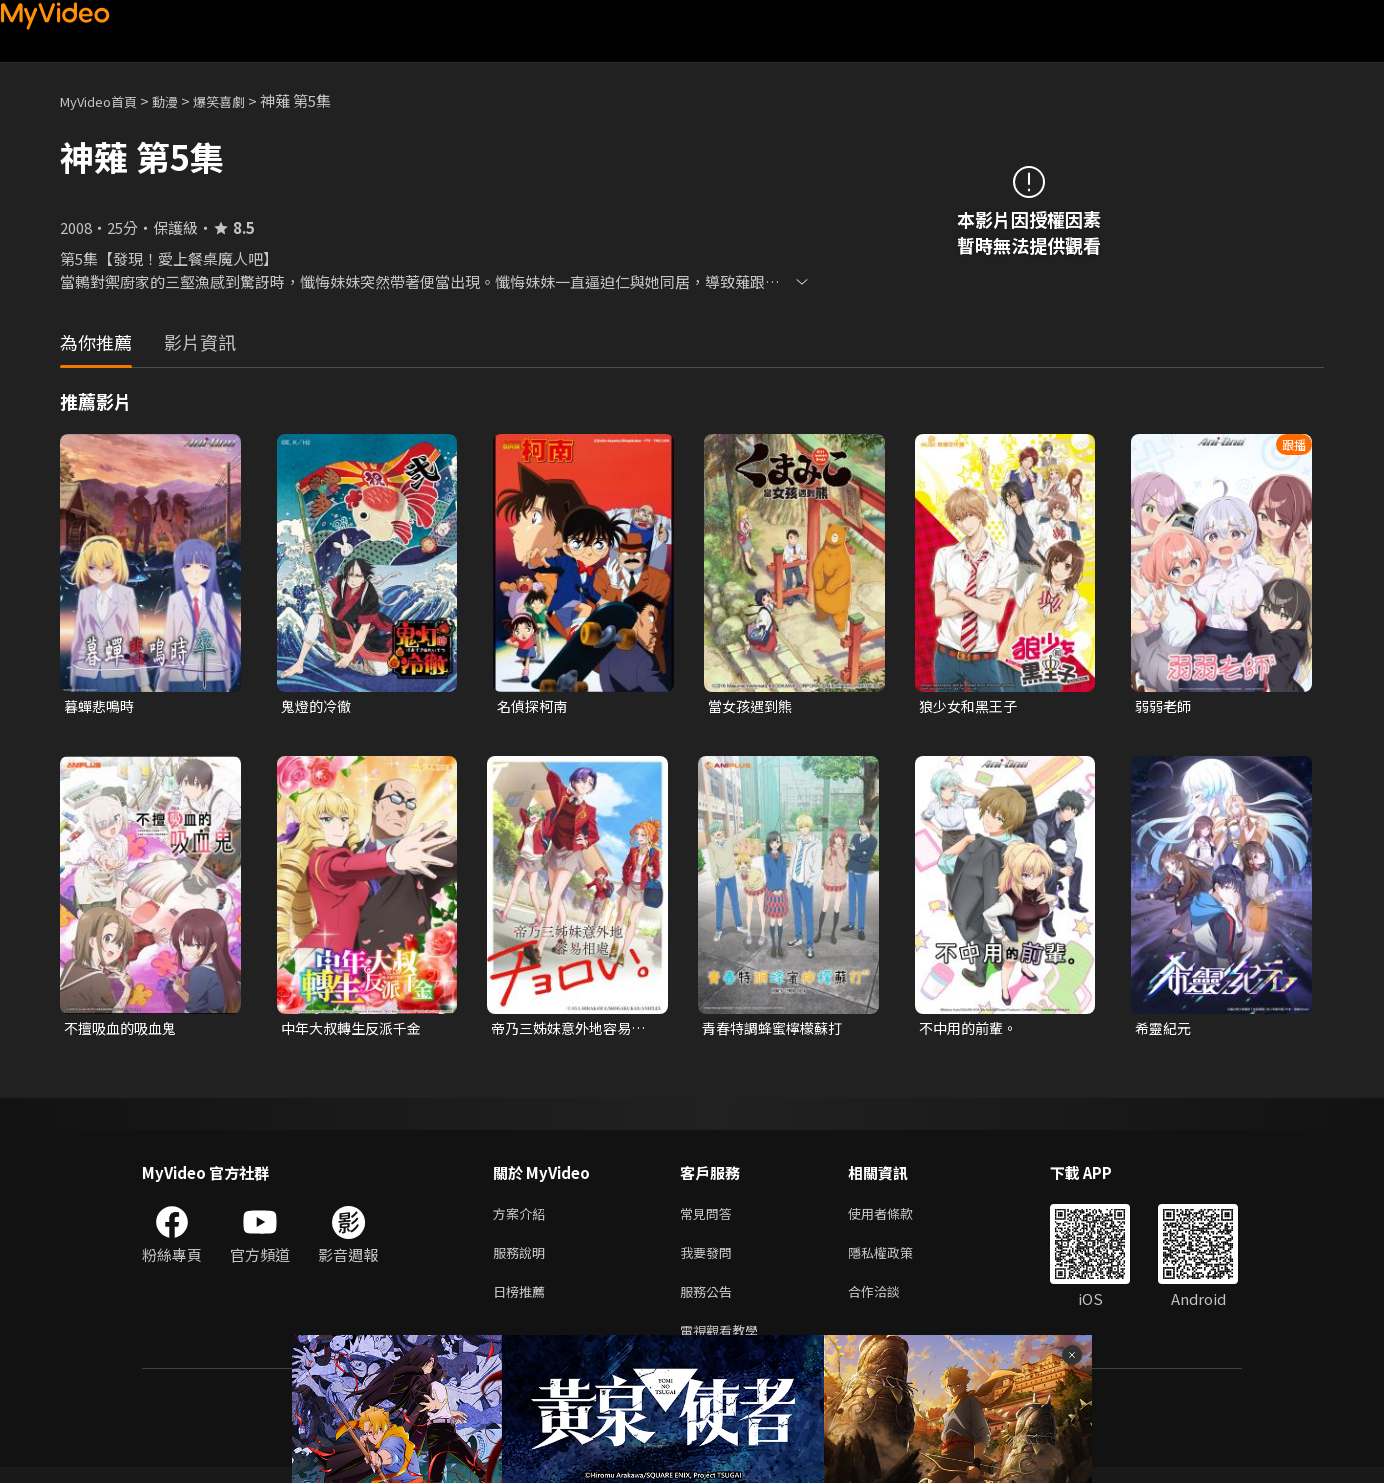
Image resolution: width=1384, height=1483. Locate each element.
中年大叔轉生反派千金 (356, 1030)
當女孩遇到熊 (753, 706)
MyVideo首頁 (105, 100)
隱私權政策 (897, 1260)
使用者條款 (897, 1218)
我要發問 (710, 1260)
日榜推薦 (523, 1302)
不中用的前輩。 (971, 1030)
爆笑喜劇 (241, 100)
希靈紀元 (1165, 1030)
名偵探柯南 (534, 706)
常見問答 (710, 1218)
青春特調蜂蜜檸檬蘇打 (777, 1030)
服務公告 (710, 1302)
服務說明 (523, 1260)
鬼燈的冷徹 (318, 706)
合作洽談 (890, 1302)
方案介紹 (523, 1218)
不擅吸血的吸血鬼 (124, 1030)
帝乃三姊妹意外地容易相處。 (566, 1031)
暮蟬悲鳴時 (101, 706)
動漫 (181, 100)
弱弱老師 (1165, 706)
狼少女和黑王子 (971, 706)
